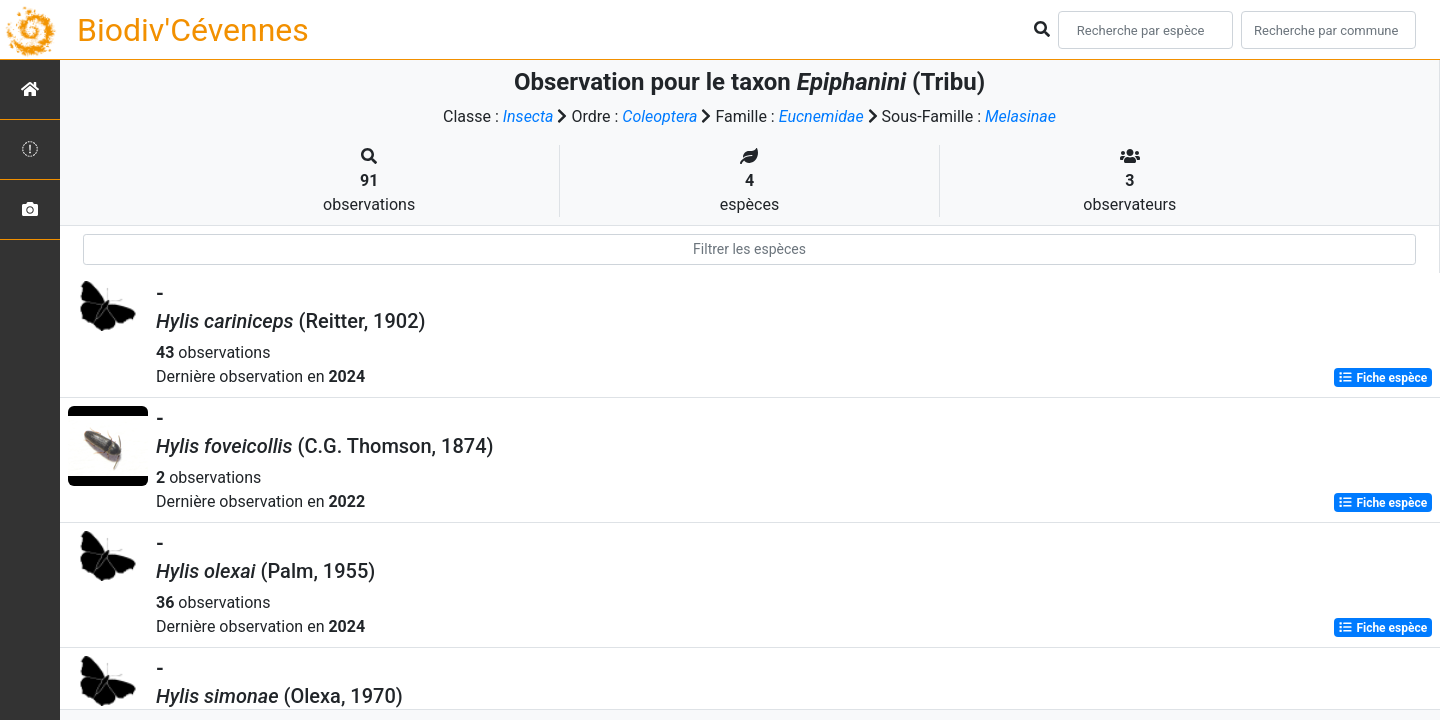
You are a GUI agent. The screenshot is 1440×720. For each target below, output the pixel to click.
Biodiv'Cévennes (193, 30)
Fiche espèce (1382, 378)
